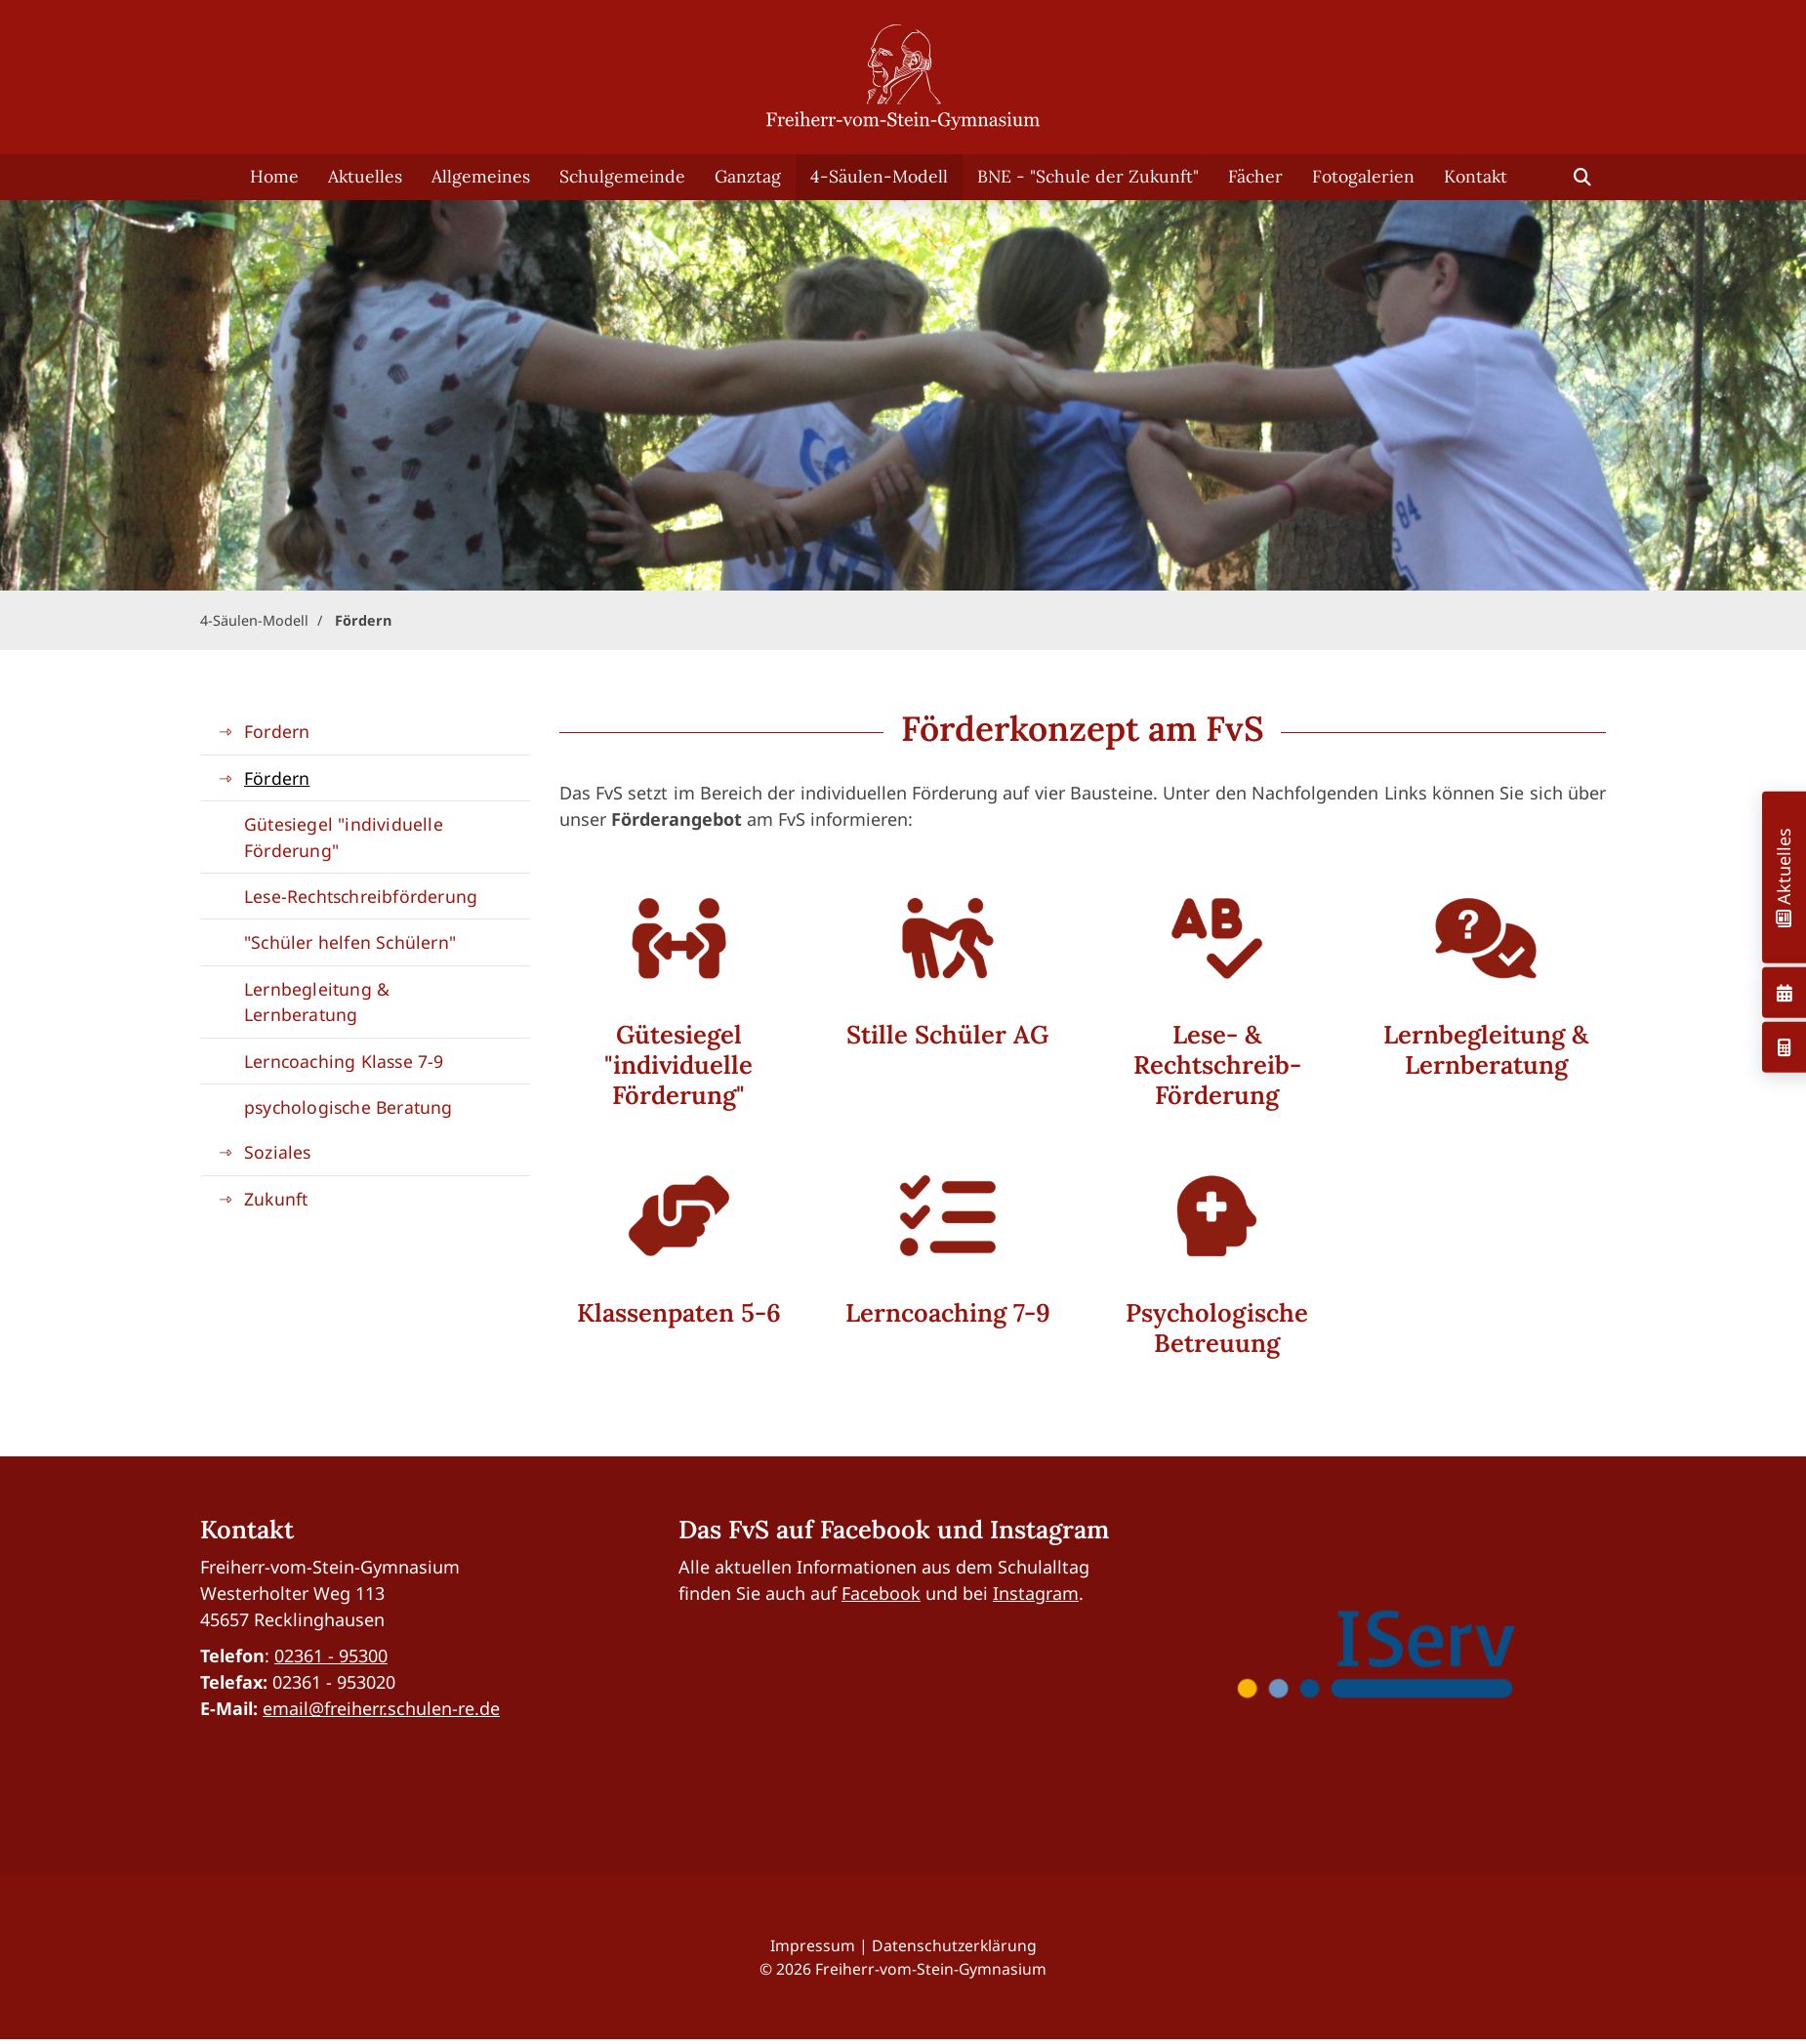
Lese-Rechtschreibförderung (360, 896)
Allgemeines (480, 176)
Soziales (277, 1152)
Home (274, 176)
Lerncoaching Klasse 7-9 (344, 1061)
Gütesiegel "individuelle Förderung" (343, 836)
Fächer (1255, 176)
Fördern (363, 620)
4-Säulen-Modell (879, 176)
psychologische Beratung (348, 1107)
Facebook (881, 1593)
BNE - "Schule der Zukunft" (1088, 176)
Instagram (1036, 1593)
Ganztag (748, 176)
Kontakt (1475, 176)
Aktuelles (365, 176)
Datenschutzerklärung (954, 1945)
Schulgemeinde (622, 176)
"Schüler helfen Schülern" (350, 942)
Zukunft (276, 1198)
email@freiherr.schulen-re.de (381, 1708)
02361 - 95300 (331, 1655)
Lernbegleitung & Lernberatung (317, 1001)
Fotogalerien (1363, 176)
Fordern (276, 731)
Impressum (812, 1945)
